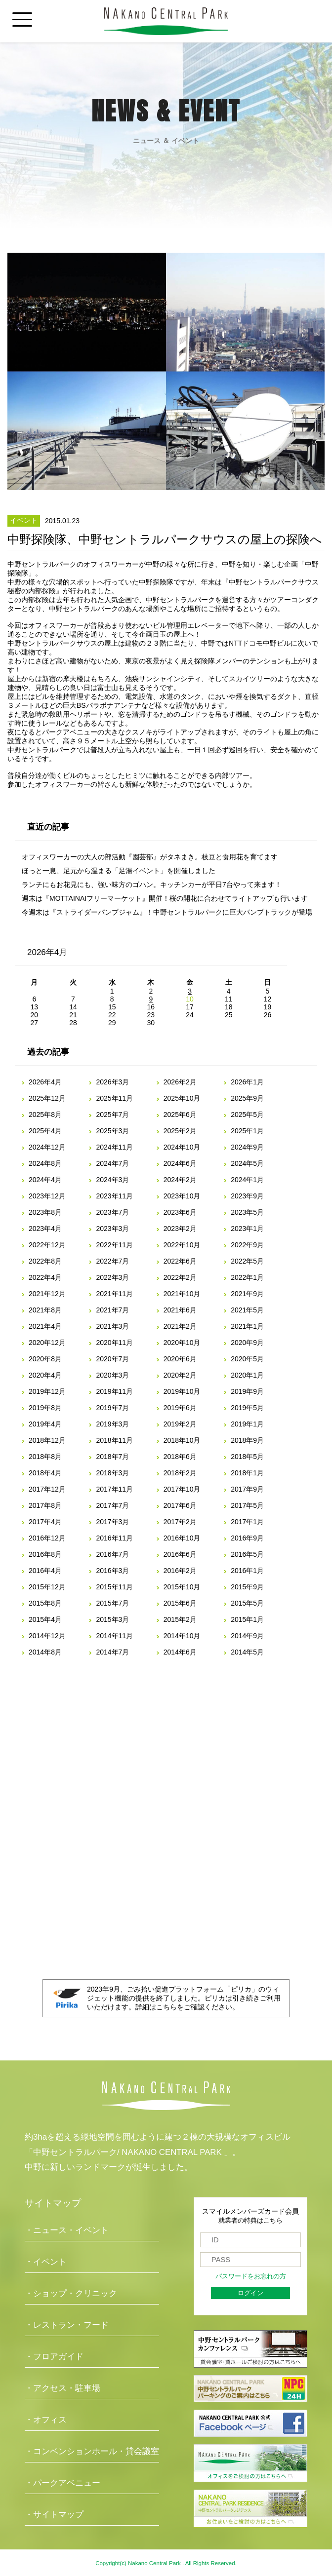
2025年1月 (247, 1131)
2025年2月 (180, 1131)
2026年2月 (180, 1082)
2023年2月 (180, 1228)
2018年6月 (180, 1457)
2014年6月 (180, 1652)
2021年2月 (180, 1326)
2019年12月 (47, 1391)
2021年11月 (114, 1294)
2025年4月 (45, 1131)
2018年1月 (247, 1473)
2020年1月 (247, 1375)
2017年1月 (247, 1522)
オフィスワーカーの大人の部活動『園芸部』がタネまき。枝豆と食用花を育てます (150, 857)
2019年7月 (112, 1408)
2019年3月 (112, 1424)
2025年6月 (180, 1114)
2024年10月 (182, 1147)
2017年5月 (247, 1505)
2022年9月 (247, 1245)
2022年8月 (45, 1261)
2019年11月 (114, 1391)
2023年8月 (45, 1212)
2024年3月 (112, 1180)
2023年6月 (180, 1212)
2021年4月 (45, 1326)
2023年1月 (247, 1228)
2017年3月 (112, 1522)
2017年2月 (180, 1522)
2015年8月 (45, 1603)
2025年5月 (247, 1114)
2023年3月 (112, 1228)
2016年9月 (247, 1538)
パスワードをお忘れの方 (250, 2276)
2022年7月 (112, 1261)
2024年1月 (247, 1180)
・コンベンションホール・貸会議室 (92, 2451)
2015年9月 (247, 1587)
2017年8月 (45, 1505)
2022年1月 (247, 1277)
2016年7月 (112, 1554)
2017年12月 (47, 1489)
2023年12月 (47, 1196)
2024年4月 (45, 1180)
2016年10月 (182, 1538)
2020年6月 (180, 1359)
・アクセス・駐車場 (62, 2388)
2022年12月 (47, 1245)
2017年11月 (114, 1489)
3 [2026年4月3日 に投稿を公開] (190, 991)
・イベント (46, 2262)
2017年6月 (180, 1505)
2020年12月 (47, 1342)
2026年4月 (45, 1082)
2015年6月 (180, 1603)
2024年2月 (180, 1180)
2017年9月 (247, 1489)
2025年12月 (47, 1098)
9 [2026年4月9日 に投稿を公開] (151, 999)
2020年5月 (247, 1359)
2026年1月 (247, 1082)
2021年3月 (112, 1326)
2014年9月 (247, 1636)
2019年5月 (247, 1408)
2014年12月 (47, 1636)
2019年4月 (45, 1424)
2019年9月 (247, 1391)
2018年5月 (247, 1457)
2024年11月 (114, 1147)
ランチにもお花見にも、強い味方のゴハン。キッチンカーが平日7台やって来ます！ (152, 884)
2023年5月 (247, 1212)
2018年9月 (247, 1440)
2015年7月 (112, 1603)
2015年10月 (182, 1587)
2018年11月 (114, 1440)
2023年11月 (114, 1196)
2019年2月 (180, 1424)
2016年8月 (45, 1554)
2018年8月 (45, 1457)
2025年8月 (45, 1114)
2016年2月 (180, 1571)
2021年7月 (112, 1310)
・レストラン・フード (67, 2325)
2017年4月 (45, 1522)
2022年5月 (247, 1261)
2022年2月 (180, 1277)
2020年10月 (182, 1342)
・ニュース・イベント (67, 2230)
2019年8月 (45, 1408)
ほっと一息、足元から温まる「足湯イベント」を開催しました (118, 871)
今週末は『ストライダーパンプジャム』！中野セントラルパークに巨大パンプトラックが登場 (167, 912)
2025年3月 (112, 1131)
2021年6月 (180, 1310)
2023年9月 (247, 1196)
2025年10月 (182, 1098)
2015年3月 (112, 1619)
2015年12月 (47, 1587)
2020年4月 (45, 1375)
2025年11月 (114, 1098)
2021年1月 (247, 1326)
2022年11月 (114, 1245)
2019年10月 (182, 1391)
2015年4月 (45, 1619)
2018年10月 (182, 1440)
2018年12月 (47, 1440)
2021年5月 (247, 1310)
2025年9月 (247, 1098)
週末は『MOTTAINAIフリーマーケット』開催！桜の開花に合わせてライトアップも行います (165, 898)
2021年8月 (45, 1310)
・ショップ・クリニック (71, 2293)
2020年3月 (112, 1375)
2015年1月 (247, 1619)
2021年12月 (47, 1294)
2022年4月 (45, 1277)
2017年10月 (182, 1489)
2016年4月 (45, 1571)
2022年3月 (112, 1277)
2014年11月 (114, 1636)
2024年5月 (247, 1163)
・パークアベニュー (62, 2483)
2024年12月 (47, 1147)
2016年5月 (247, 1554)
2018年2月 (180, 1473)
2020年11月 (114, 1342)
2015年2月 (180, 1619)
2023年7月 (112, 1212)
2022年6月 (180, 1261)
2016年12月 (47, 1538)
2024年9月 (247, 1147)
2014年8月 (45, 1652)
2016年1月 (247, 1571)
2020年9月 (247, 1342)
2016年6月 (180, 1554)
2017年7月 (112, 1505)
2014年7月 (112, 1652)
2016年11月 (114, 1538)
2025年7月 (112, 1114)
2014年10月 (182, 1636)
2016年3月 (112, 1571)
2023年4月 (45, 1228)
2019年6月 (180, 1408)
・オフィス (46, 2419)
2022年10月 (182, 1245)
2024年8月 (45, 1163)
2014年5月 (247, 1652)
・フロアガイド (54, 2356)
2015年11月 (114, 1587)
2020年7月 (112, 1359)
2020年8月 (45, 1359)
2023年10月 (182, 1196)
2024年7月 (112, 1163)
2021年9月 (247, 1294)
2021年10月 (182, 1294)
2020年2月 (180, 1375)
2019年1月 (247, 1424)
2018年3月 (112, 1473)
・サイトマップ (54, 2514)
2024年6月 (180, 1163)
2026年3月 (112, 1082)
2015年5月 (247, 1603)
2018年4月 (45, 1473)
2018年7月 (112, 1457)
